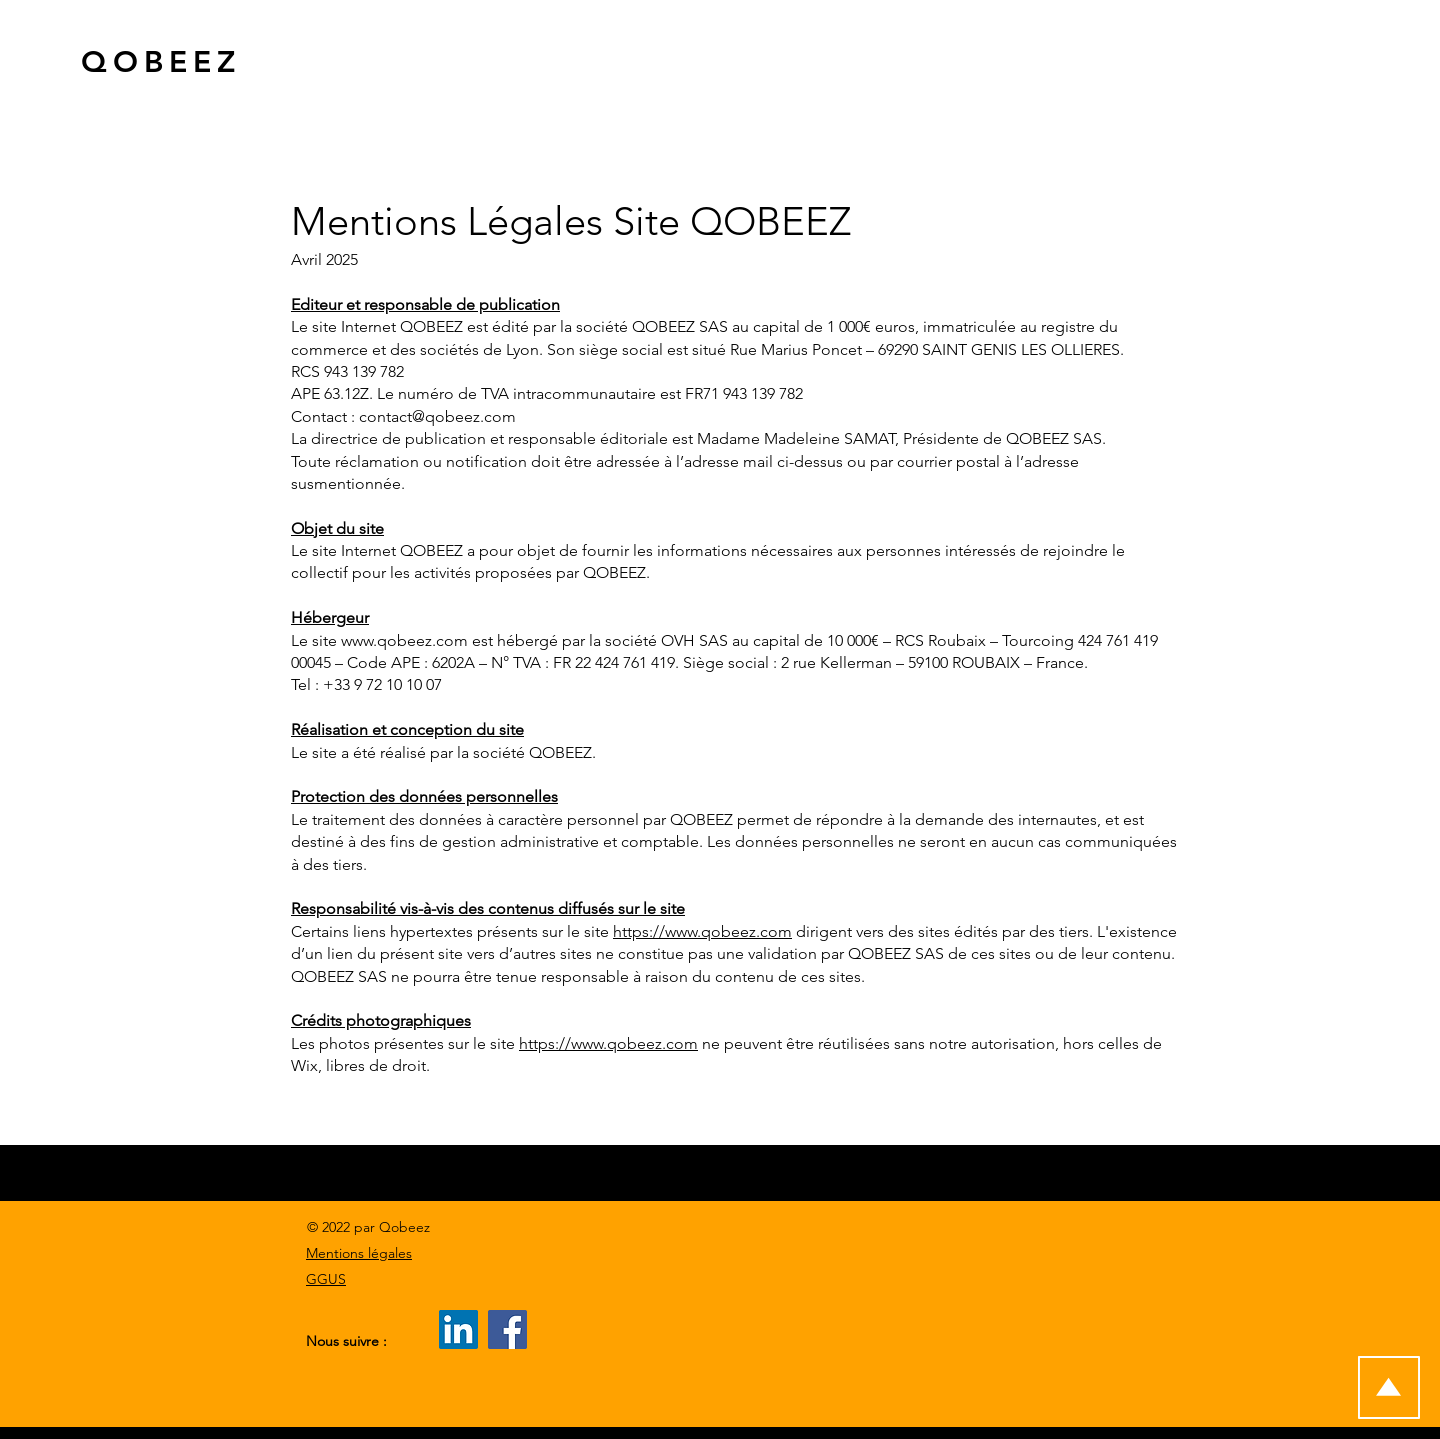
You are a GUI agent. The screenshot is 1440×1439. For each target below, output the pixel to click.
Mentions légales (359, 1253)
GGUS (326, 1279)
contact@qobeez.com (437, 416)
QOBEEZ (161, 62)
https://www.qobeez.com (702, 931)
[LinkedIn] (458, 1329)
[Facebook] (507, 1329)
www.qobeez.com (404, 640)
